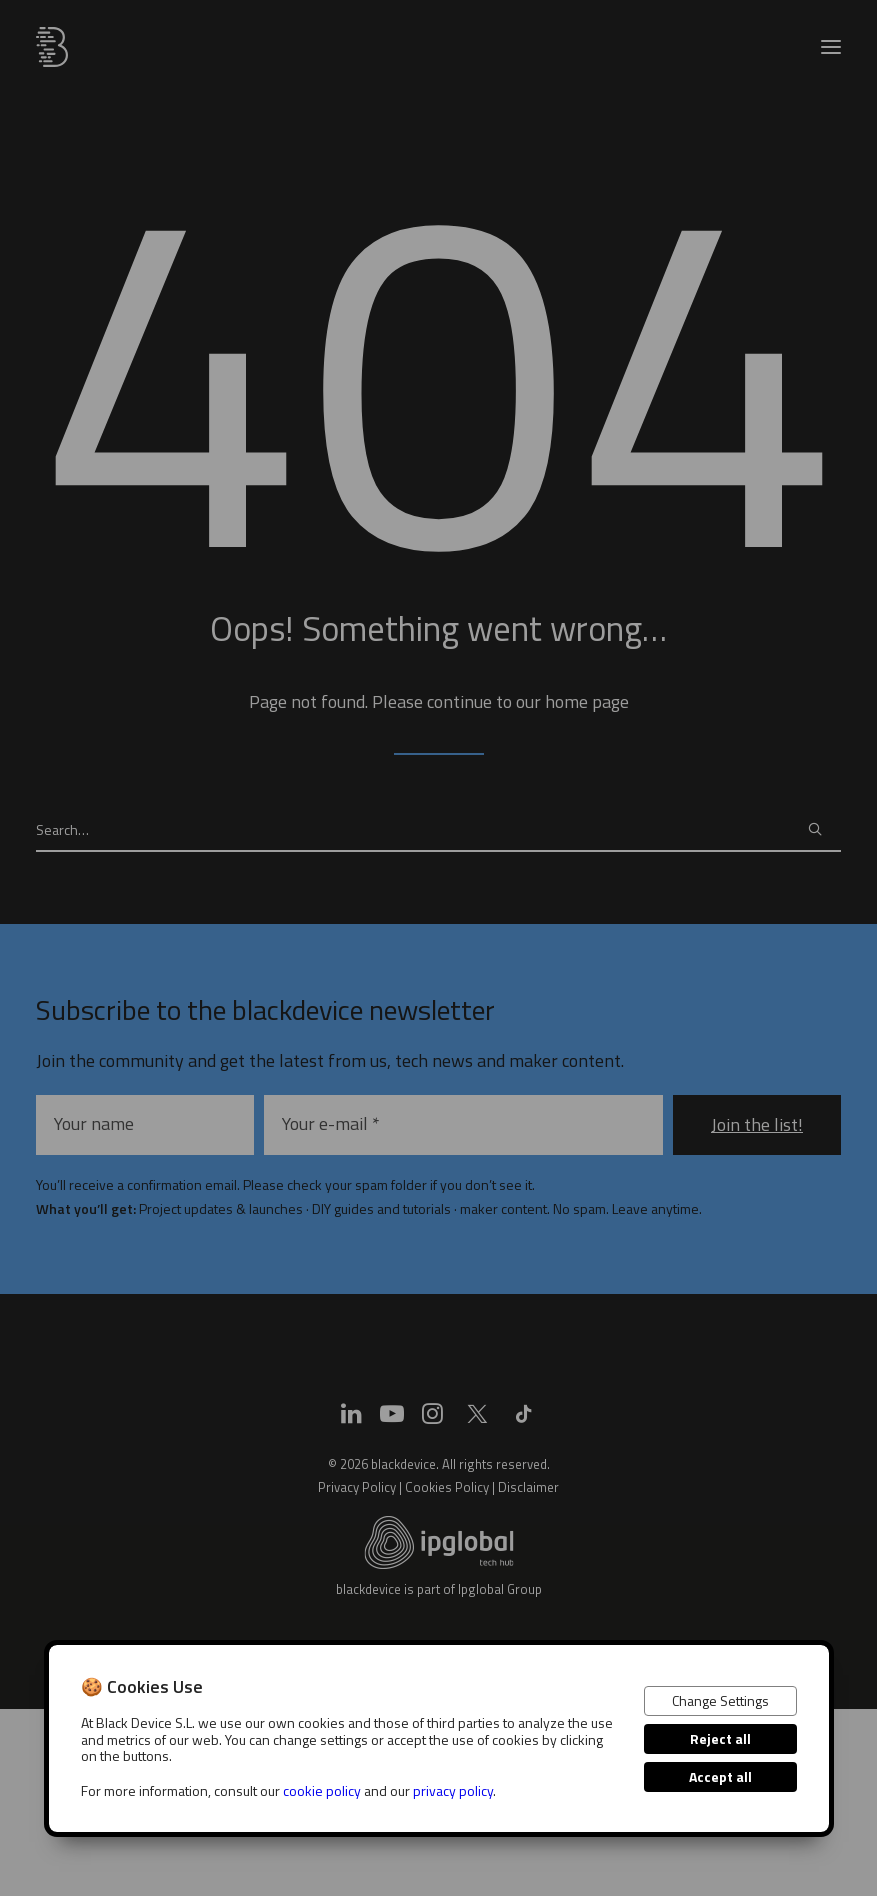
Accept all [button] (720, 1776)
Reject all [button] (720, 1738)
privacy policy (453, 1790)
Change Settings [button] (720, 1700)
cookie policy (322, 1790)
